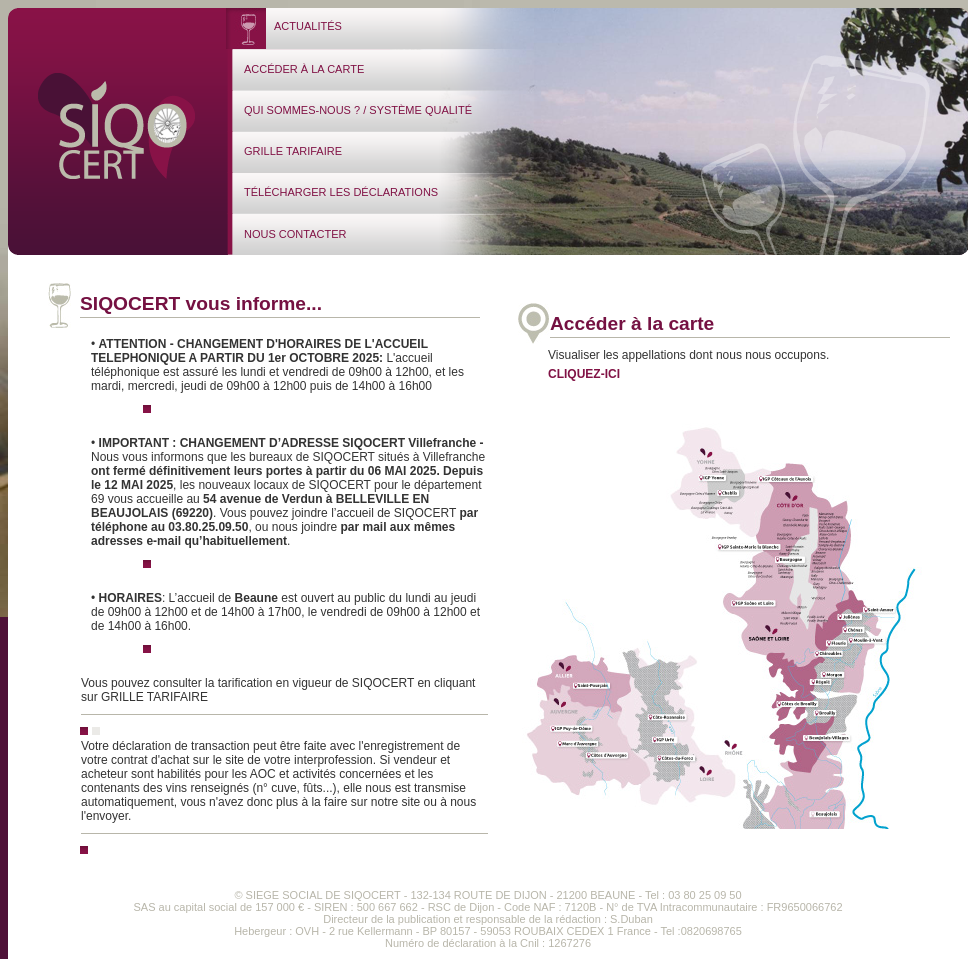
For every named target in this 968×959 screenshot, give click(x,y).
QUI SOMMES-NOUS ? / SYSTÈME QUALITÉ (358, 110)
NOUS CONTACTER (295, 234)
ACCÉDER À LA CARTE (304, 69)
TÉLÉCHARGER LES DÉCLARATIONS (341, 192)
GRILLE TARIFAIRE (293, 151)
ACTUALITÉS (308, 26)
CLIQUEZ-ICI (584, 374)
